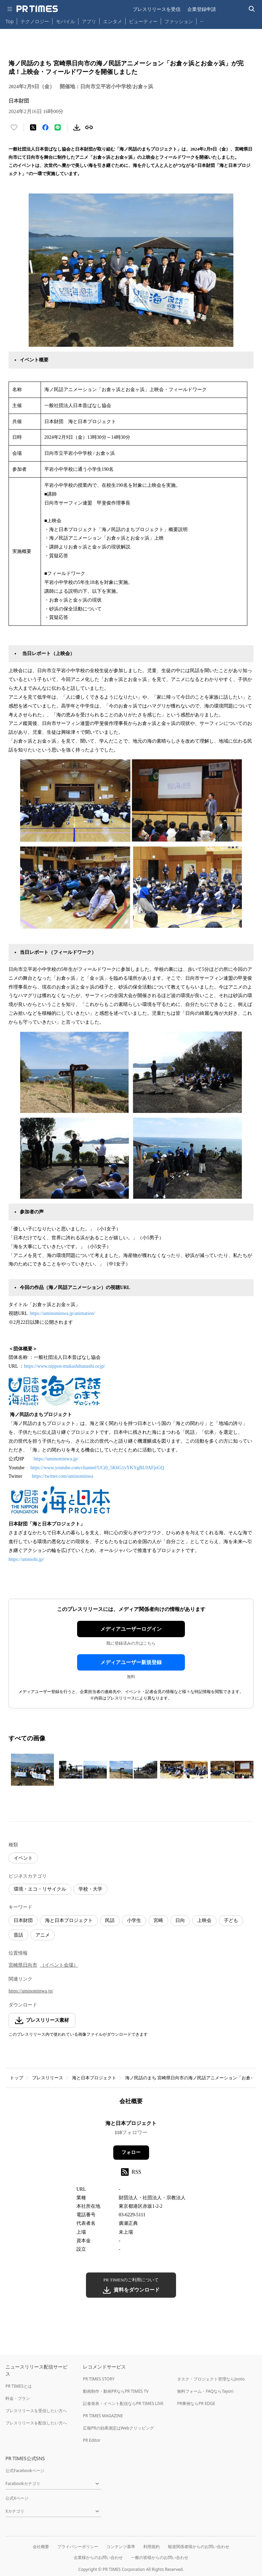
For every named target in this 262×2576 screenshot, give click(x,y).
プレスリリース (47, 2077)
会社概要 (41, 2546)
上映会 (204, 1920)
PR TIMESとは (18, 2386)
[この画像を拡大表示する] (32, 1770)
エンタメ (112, 21)
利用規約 (151, 2546)
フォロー (131, 2152)
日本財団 (23, 1920)
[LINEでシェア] (57, 127)
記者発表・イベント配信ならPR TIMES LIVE (123, 2403)
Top (9, 21)
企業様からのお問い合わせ (98, 2557)
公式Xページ (16, 2498)
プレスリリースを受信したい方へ (36, 2411)
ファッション (178, 21)
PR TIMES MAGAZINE (103, 2416)
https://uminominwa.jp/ (55, 1458)
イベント (23, 1858)
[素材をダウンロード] (76, 127)
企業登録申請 (201, 9)
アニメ (42, 1935)
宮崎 (158, 1920)
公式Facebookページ (24, 2470)
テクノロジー (34, 21)
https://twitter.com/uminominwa (62, 1476)
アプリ (89, 21)
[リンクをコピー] (89, 127)
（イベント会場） (59, 1965)
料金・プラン (17, 2398)
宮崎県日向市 (23, 1965)
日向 (180, 1920)
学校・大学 (90, 1889)
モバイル (65, 21)
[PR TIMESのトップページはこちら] (37, 9)
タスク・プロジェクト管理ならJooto (210, 2379)
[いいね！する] (14, 127)
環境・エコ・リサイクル (40, 1889)
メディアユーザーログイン (131, 1629)
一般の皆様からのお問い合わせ (159, 2557)
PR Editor (92, 2440)
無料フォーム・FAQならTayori (205, 2391)
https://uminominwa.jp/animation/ (62, 1313)
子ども (231, 1920)
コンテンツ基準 (120, 2546)
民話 (110, 1920)
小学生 (134, 1920)
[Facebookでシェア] (45, 127)
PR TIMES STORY (99, 2379)
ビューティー (143, 21)
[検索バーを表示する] (252, 9)
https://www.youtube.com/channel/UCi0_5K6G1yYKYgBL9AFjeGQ (97, 1467)
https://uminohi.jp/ (27, 1559)
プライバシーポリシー (77, 2546)
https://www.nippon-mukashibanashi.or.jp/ (64, 1366)
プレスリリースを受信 (156, 9)
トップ (16, 2077)
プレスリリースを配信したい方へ (36, 2423)
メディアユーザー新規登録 (131, 1662)
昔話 (18, 1935)
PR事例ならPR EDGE (196, 2403)
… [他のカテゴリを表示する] (202, 20)
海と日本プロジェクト (69, 1920)
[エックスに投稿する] (33, 127)
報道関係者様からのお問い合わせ (198, 2546)
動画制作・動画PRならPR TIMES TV (115, 2391)
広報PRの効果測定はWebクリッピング (118, 2428)
